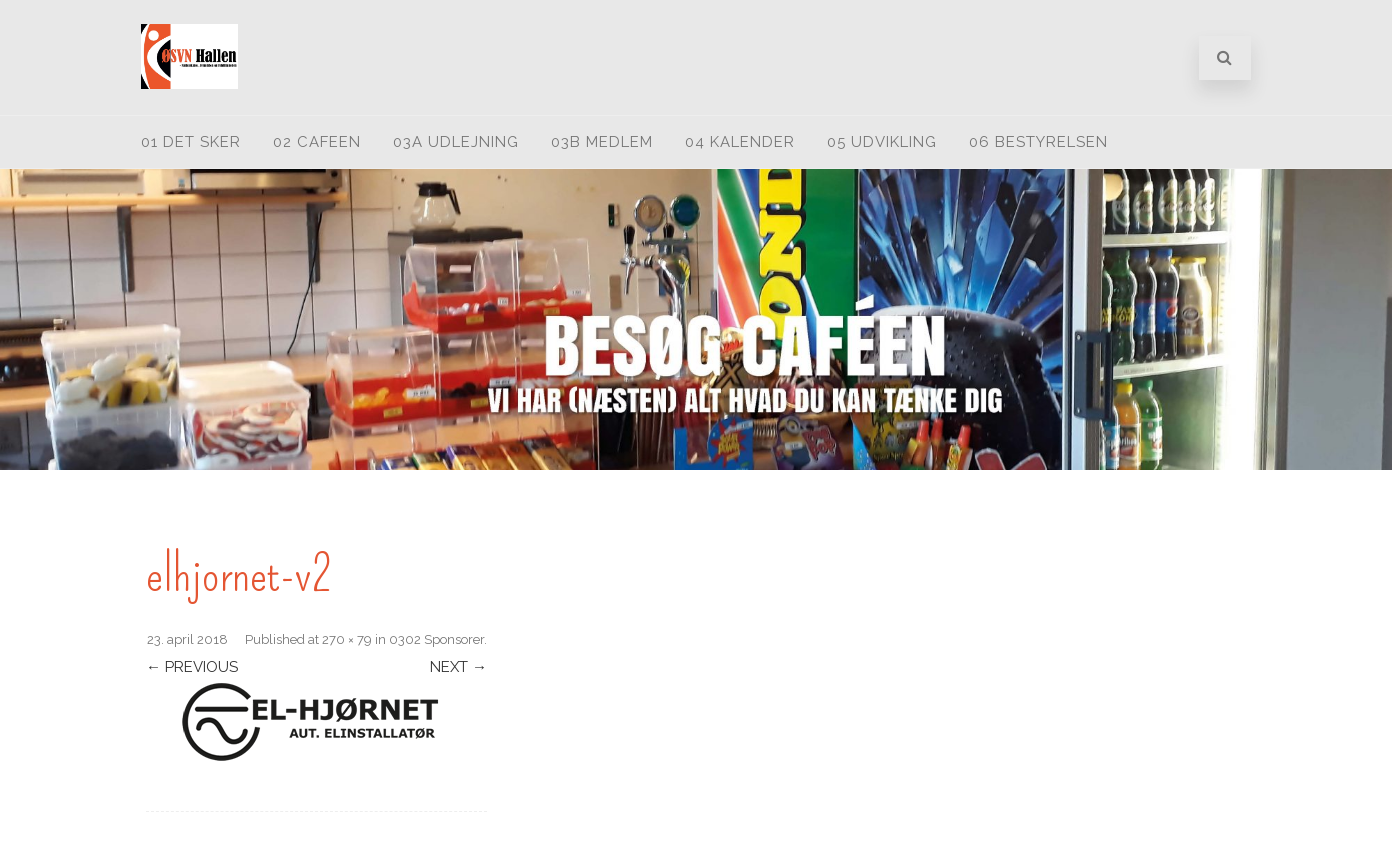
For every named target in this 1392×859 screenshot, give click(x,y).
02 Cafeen (317, 142)
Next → (458, 667)
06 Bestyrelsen (1038, 142)
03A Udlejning (456, 142)
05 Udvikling (882, 142)
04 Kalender (740, 142)
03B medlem (602, 142)
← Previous (192, 667)
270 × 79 (347, 639)
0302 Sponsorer (436, 639)
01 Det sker (191, 142)
